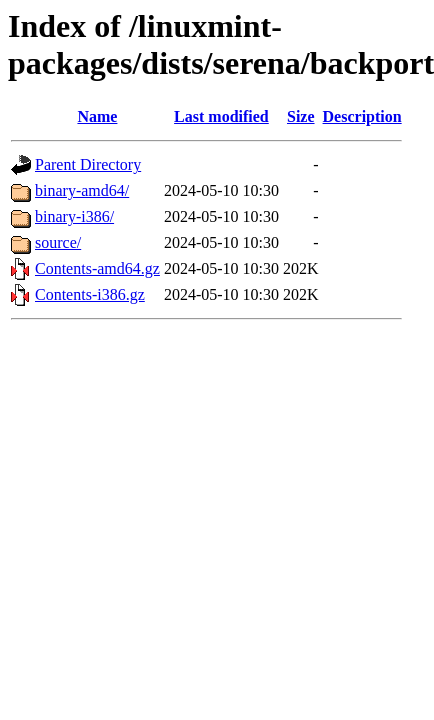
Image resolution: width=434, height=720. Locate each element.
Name (97, 116)
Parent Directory (88, 164)
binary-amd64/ (82, 190)
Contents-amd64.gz (97, 268)
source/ (58, 242)
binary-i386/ (74, 216)
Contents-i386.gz (90, 294)
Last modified (221, 116)
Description (362, 116)
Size (301, 116)
